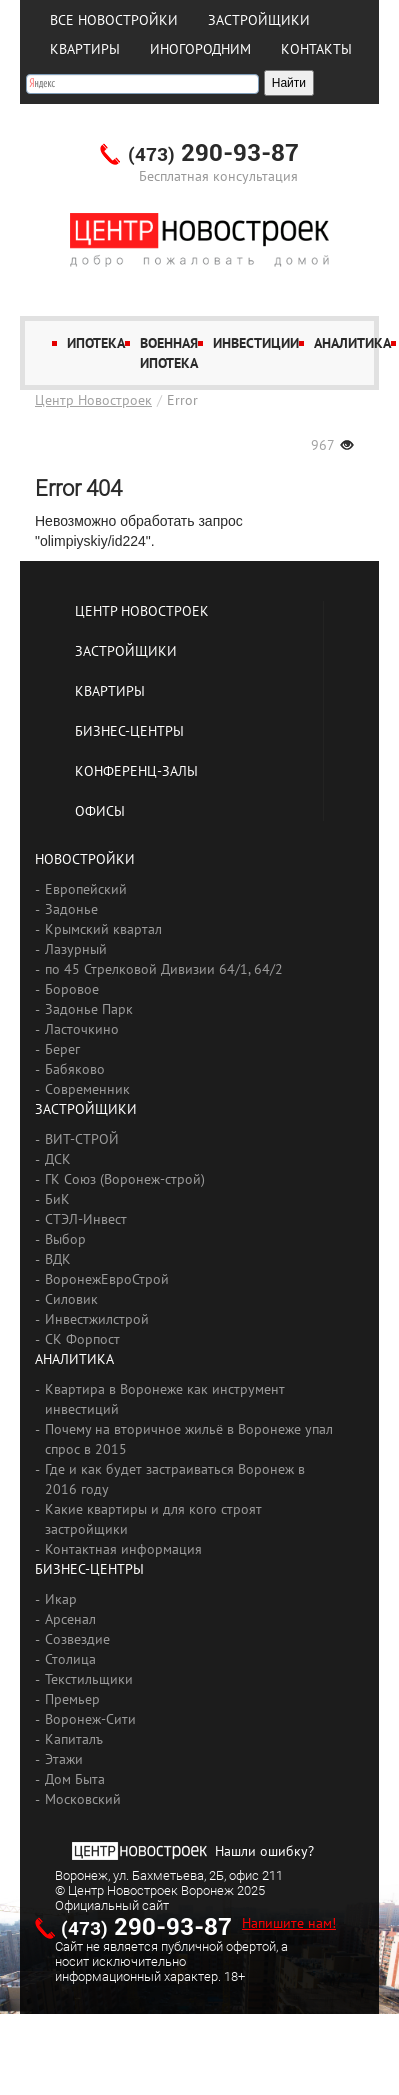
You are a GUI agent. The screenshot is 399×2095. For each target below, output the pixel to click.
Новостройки (85, 859)
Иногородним (200, 49)
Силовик (71, 1299)
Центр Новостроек (93, 400)
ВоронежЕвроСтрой (107, 1279)
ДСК (58, 1159)
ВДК (58, 1259)
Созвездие (77, 1639)
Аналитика (352, 343)
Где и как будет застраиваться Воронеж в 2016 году (175, 1479)
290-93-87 (213, 154)
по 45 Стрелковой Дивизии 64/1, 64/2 (164, 969)
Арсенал (70, 1619)
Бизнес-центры (129, 731)
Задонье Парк (89, 1009)
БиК (57, 1199)
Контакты (316, 49)
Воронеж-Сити (90, 1719)
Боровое (72, 989)
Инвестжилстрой (97, 1319)
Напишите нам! (289, 1923)
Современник (87, 1089)
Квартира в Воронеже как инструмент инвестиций (165, 1399)
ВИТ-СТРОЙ (82, 1139)
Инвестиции (256, 343)
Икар (61, 1599)
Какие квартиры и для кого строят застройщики (153, 1519)
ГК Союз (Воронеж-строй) (125, 1179)
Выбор (65, 1239)
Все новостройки (114, 20)
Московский (83, 1799)
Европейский (86, 889)
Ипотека (96, 343)
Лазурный (76, 949)
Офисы (100, 811)
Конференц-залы (136, 771)
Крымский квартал (103, 929)
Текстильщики (89, 1679)
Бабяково (75, 1069)
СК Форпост (82, 1339)
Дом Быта (75, 1779)
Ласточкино (82, 1029)
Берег (62, 1049)
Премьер (72, 1699)
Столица (70, 1659)
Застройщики (259, 20)
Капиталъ (74, 1739)
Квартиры (85, 49)
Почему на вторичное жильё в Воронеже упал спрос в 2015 (189, 1439)
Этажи (64, 1759)
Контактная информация (123, 1549)
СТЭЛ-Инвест (86, 1219)
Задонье (71, 909)
